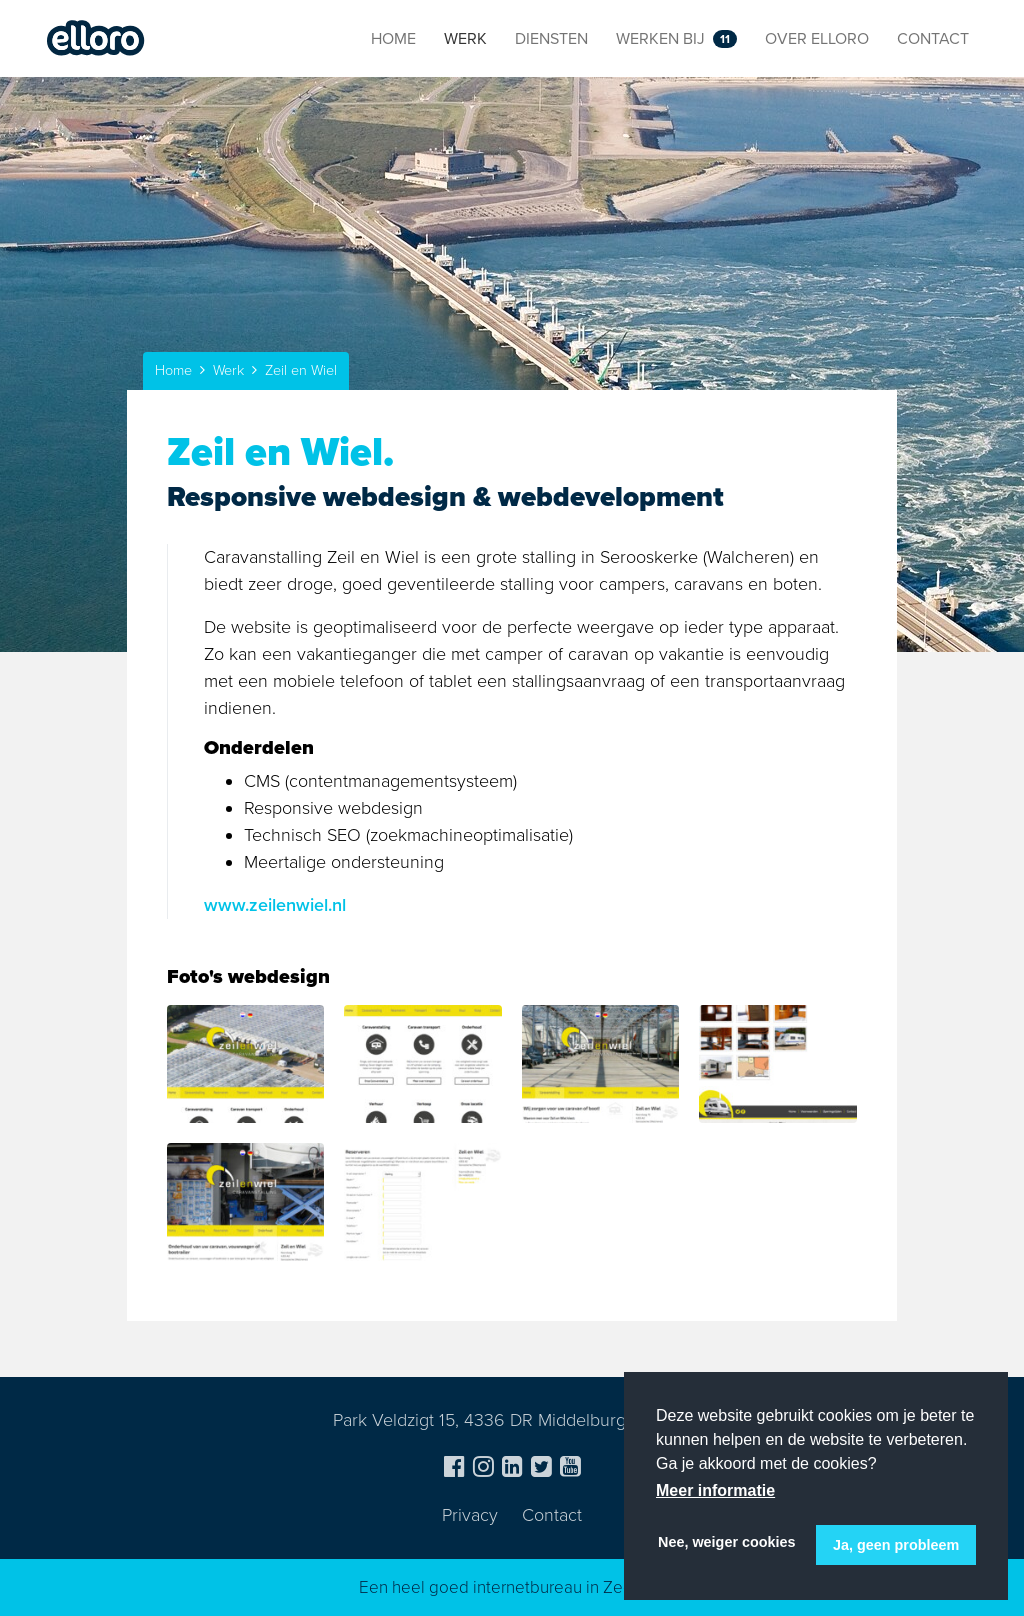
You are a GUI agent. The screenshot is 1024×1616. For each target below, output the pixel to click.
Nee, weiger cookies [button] (727, 1542)
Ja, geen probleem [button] (896, 1545)
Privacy (470, 1515)
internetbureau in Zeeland (569, 1587)
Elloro (96, 39)
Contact (552, 1515)
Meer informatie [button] (715, 1490)
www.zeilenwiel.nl (275, 905)
